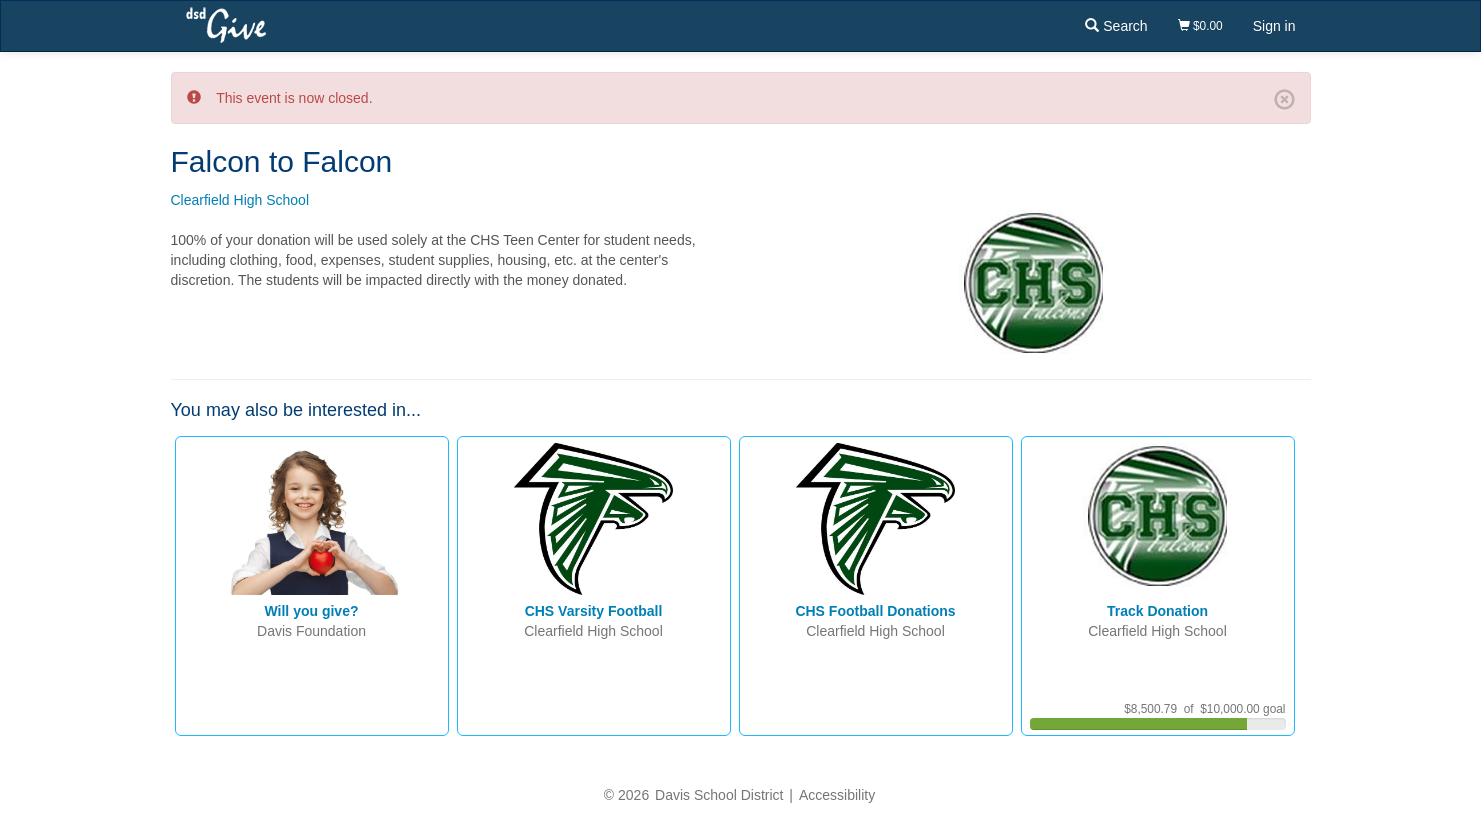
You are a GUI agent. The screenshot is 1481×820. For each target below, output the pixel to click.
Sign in (1274, 26)
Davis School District (719, 795)
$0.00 (1200, 26)
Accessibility (837, 795)
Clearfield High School (240, 200)
